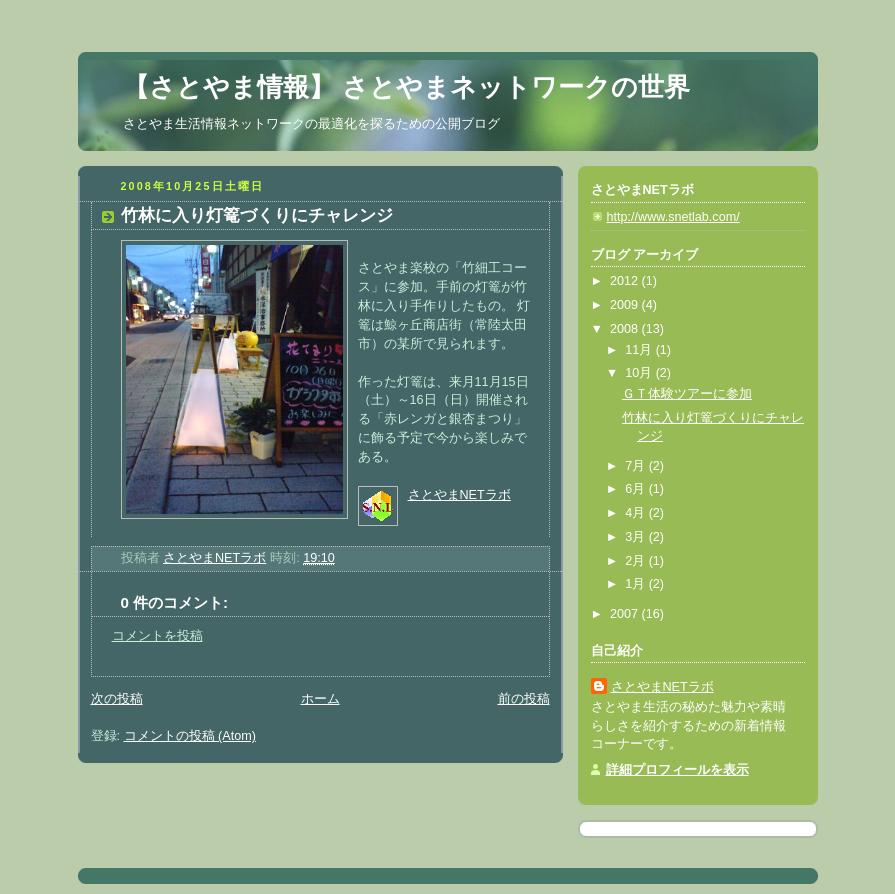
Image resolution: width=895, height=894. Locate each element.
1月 (637, 584)
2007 (626, 614)
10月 (640, 373)
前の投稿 (524, 699)
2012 (626, 281)
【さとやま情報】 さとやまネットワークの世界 (406, 87)
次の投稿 (117, 699)
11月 (640, 350)
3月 (637, 537)
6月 (637, 489)
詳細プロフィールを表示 (677, 770)
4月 (637, 513)
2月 (637, 561)
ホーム (320, 699)
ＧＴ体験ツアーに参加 (687, 394)
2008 (626, 329)
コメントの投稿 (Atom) (190, 736)
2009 (626, 305)
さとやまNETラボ (459, 495)
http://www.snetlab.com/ (673, 217)
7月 (637, 466)
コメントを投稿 (157, 636)
